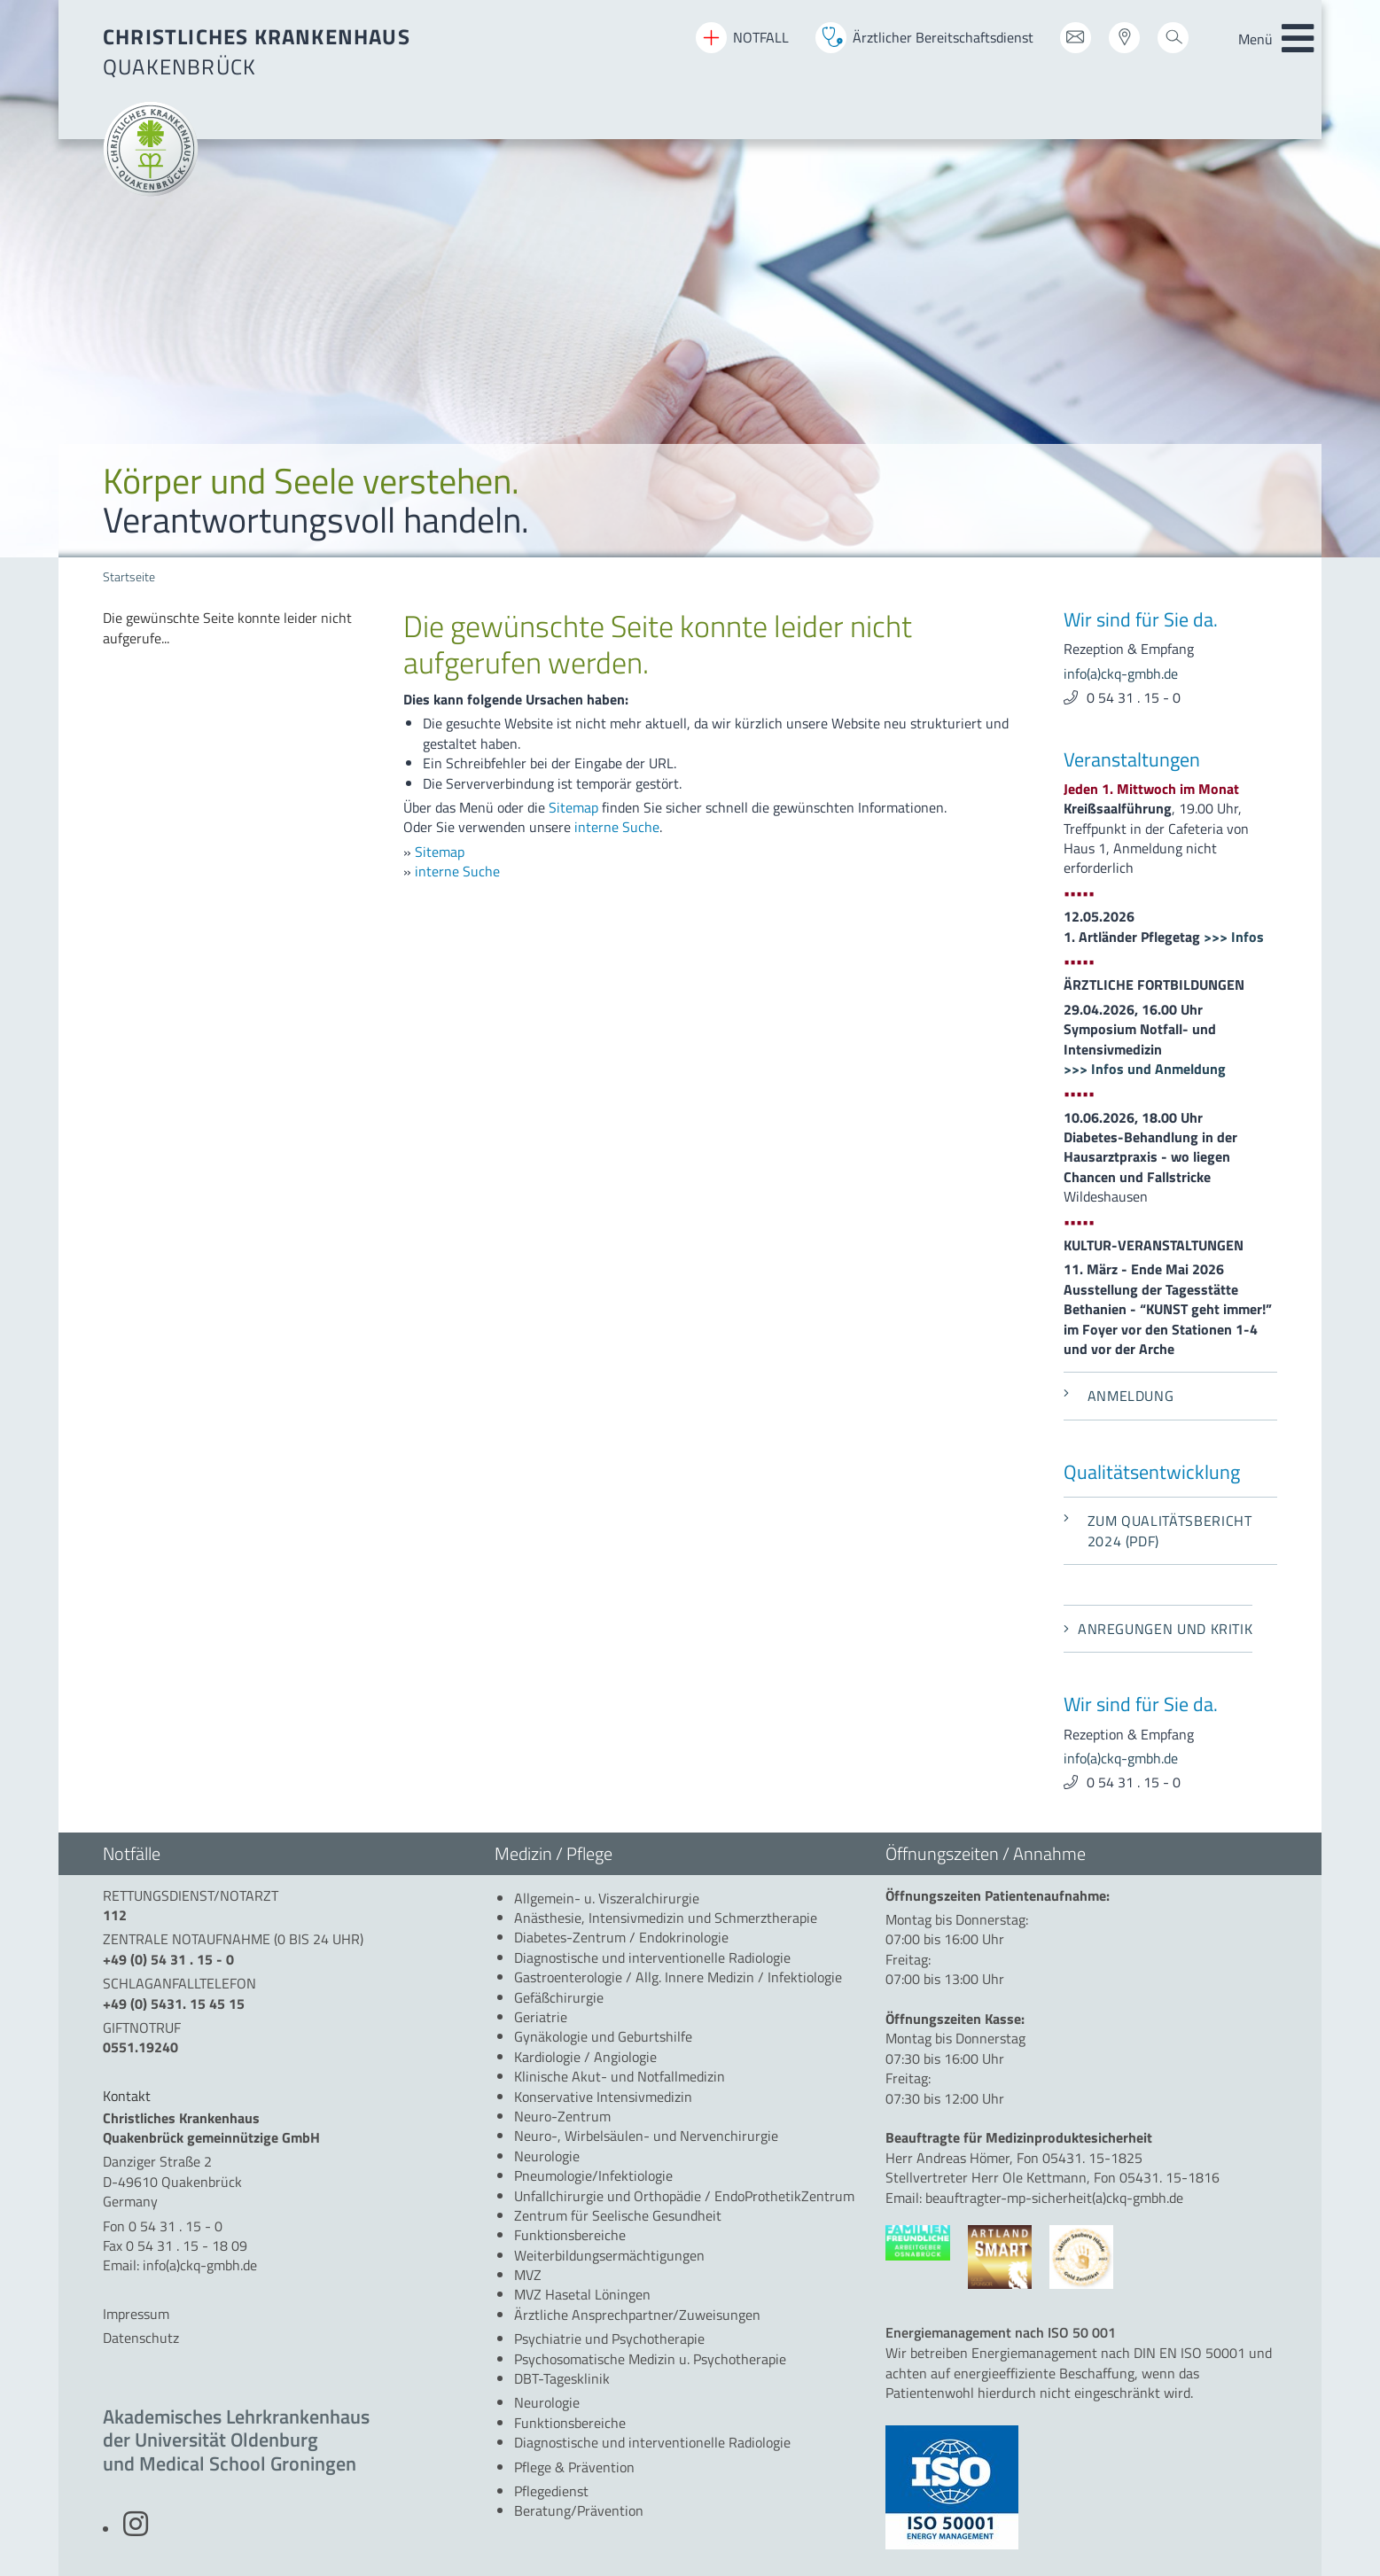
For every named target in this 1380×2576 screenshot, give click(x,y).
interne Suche (616, 826)
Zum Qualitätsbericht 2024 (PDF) (1157, 1530)
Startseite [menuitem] (129, 577)
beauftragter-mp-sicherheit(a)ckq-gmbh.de (1054, 2197)
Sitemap (573, 807)
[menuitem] (240, 628)
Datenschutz (141, 2337)
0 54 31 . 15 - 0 (1134, 697)
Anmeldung (1118, 1395)
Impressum (136, 2313)
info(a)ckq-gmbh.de (1121, 673)
